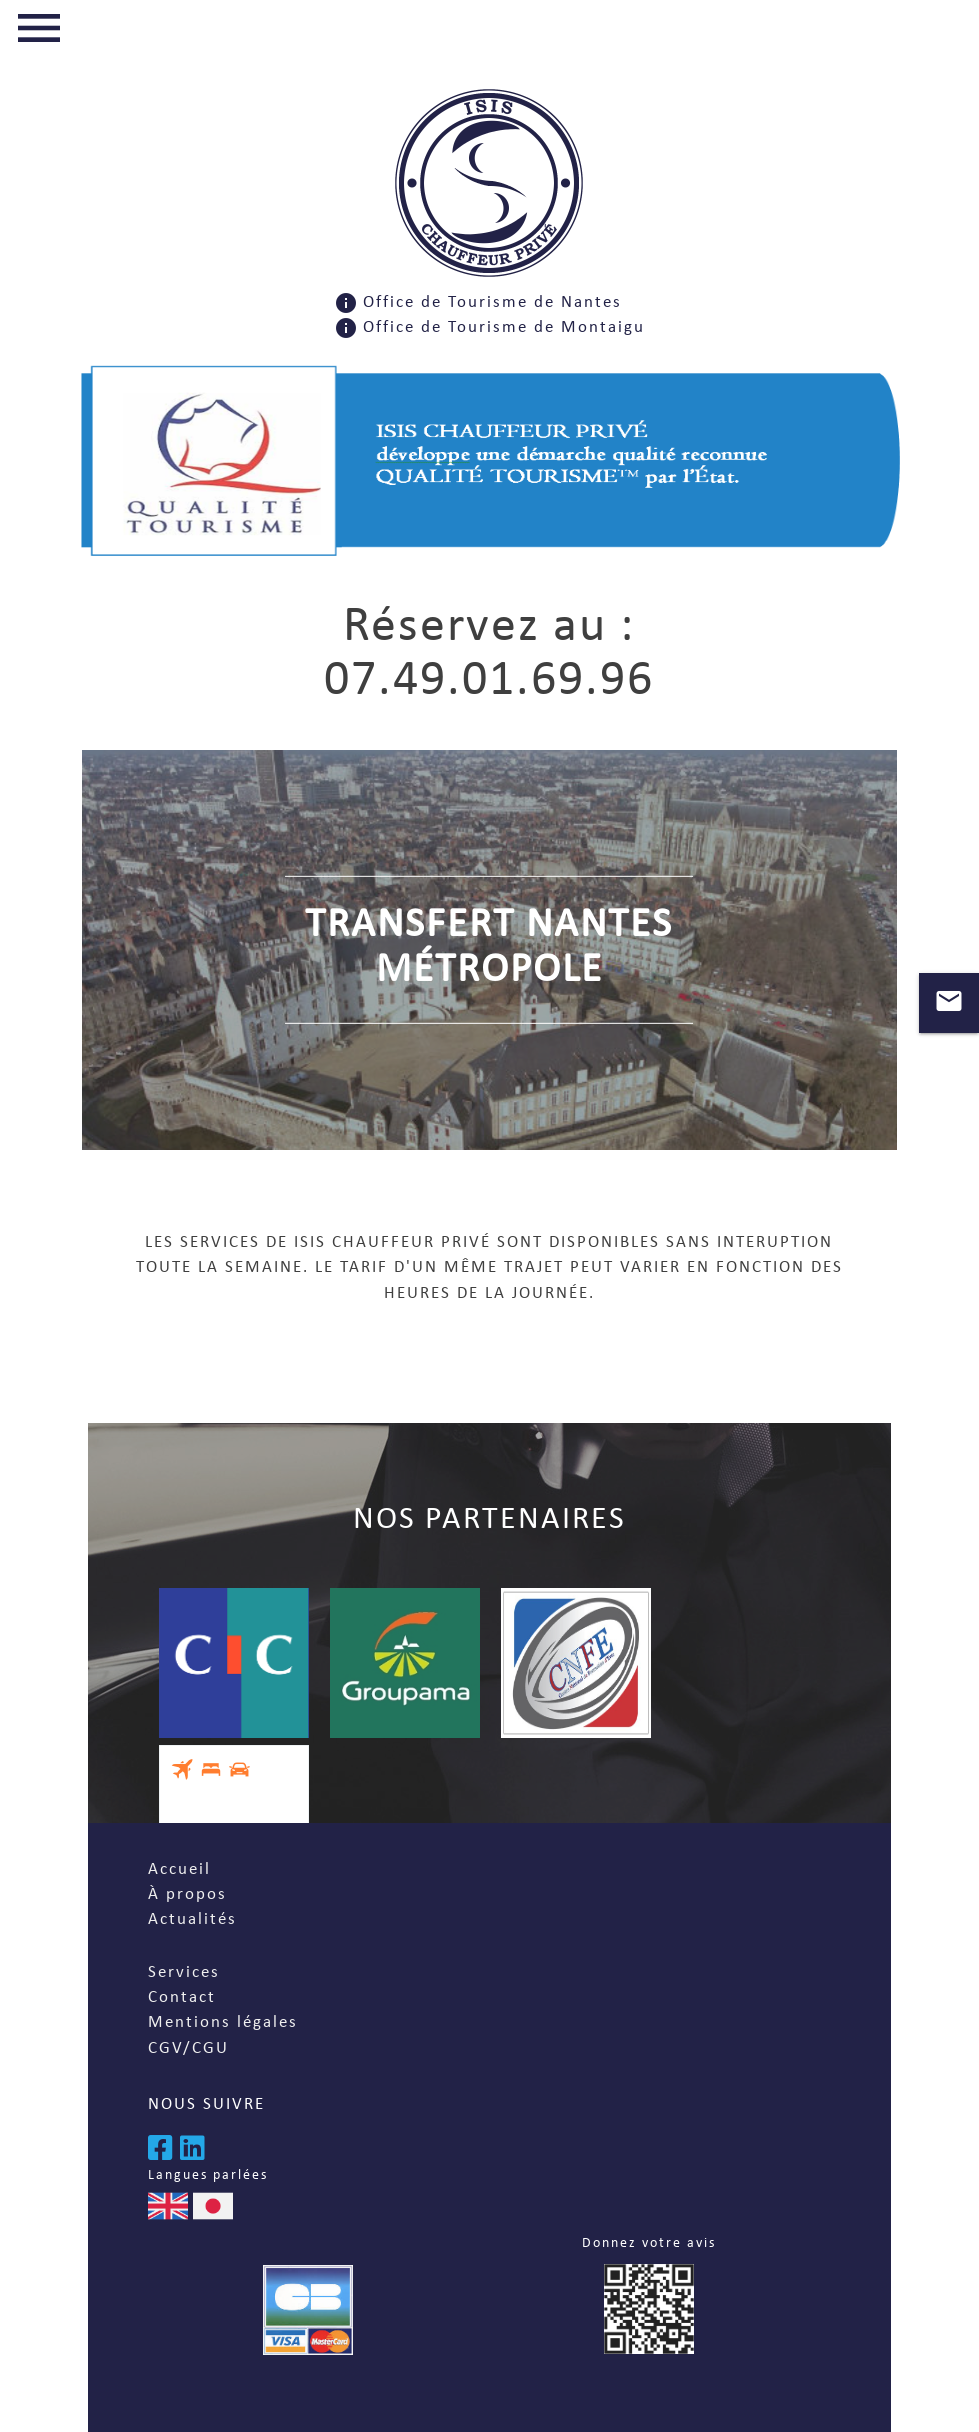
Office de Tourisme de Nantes (492, 302)
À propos (187, 1894)
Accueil (179, 1869)
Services (184, 1972)
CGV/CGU (188, 2048)
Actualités (192, 1919)
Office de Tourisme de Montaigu (504, 327)
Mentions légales (223, 2022)
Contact (182, 1997)
